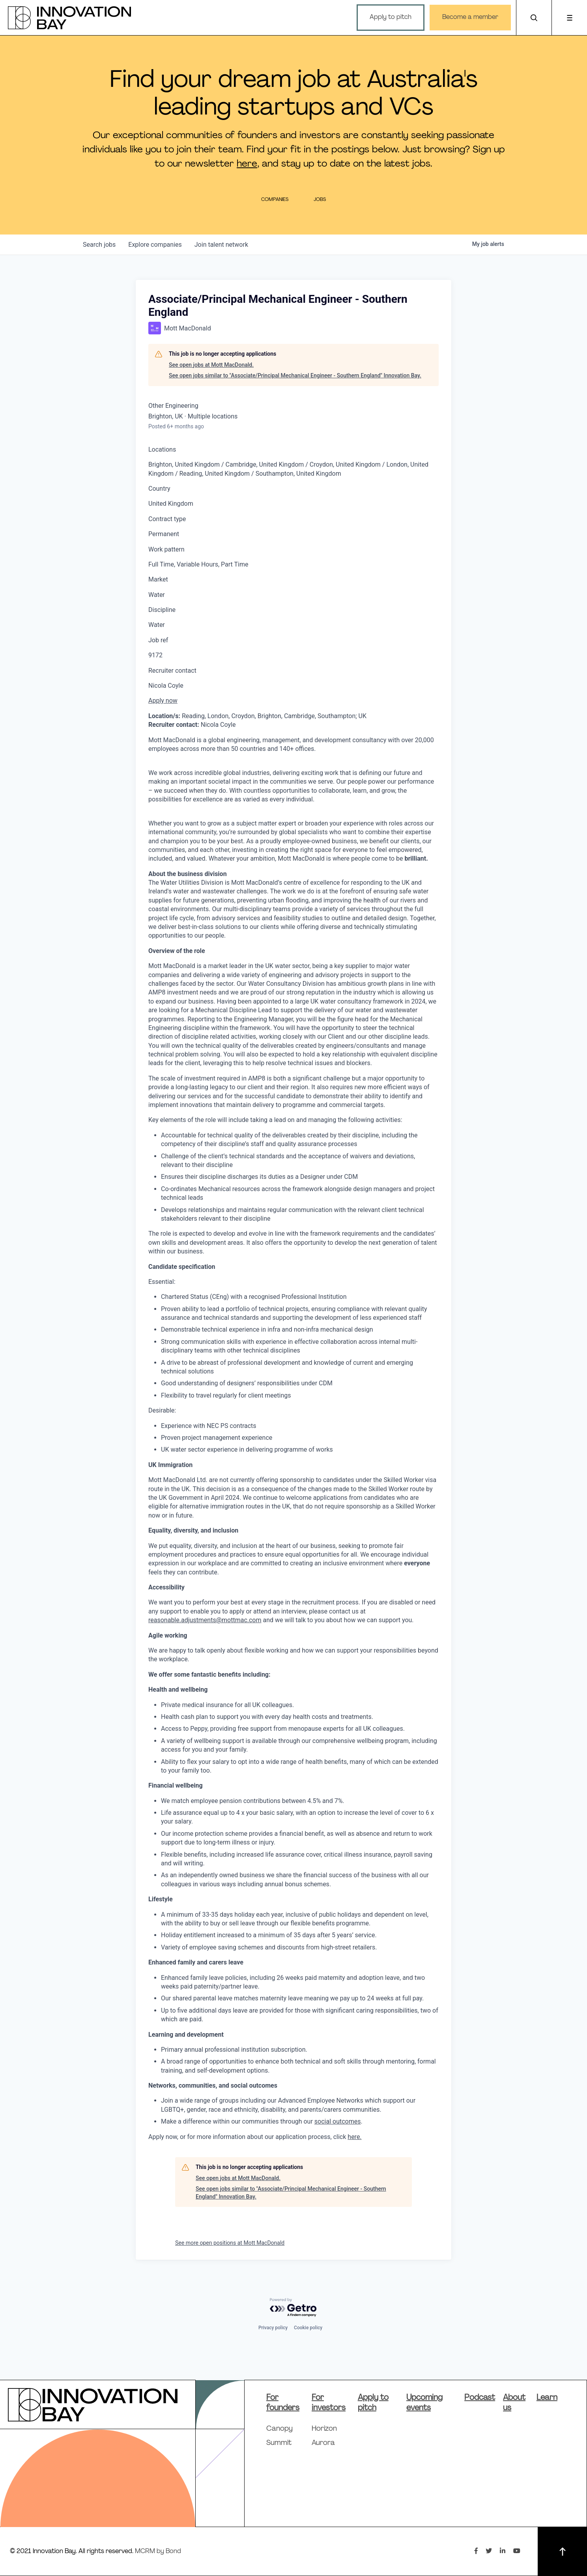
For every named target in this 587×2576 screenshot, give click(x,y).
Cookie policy (308, 2327)
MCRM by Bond (158, 2551)
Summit (279, 2443)
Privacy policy (273, 2327)
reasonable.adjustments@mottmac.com (205, 1620)
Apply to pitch (390, 17)
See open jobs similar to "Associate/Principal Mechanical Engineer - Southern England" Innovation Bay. (295, 375)
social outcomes (337, 2121)
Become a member (470, 17)
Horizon (324, 2429)
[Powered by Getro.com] (293, 2307)
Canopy (279, 2429)
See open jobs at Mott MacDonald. (211, 365)
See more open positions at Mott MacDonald (229, 2243)
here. (354, 2137)
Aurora (323, 2443)
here (247, 164)
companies (154, 244)
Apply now (163, 700)
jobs (99, 244)
